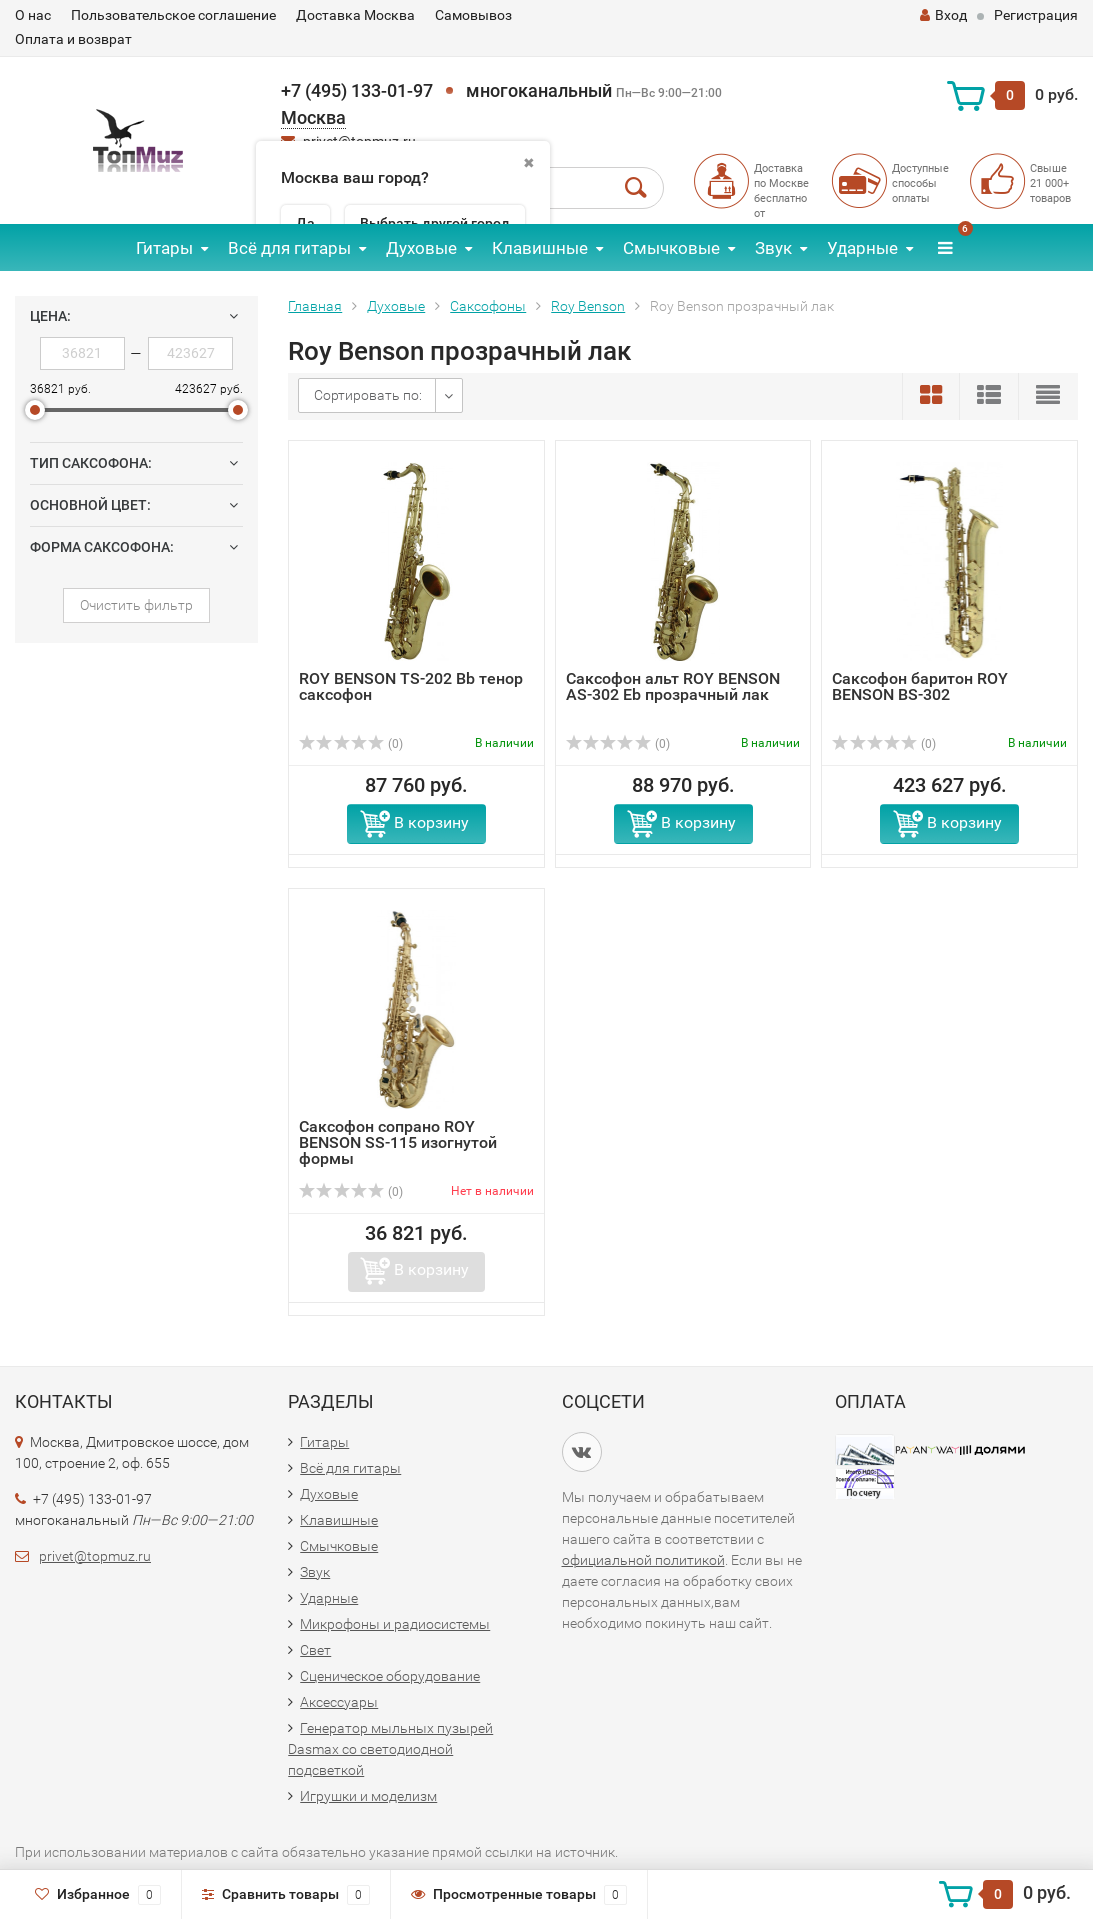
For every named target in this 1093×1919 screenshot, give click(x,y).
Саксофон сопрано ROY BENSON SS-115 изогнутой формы (398, 1142)
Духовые (421, 248)
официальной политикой (643, 1560)
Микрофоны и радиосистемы (395, 1624)
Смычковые (671, 248)
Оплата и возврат (73, 39)
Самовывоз (473, 15)
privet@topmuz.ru (95, 1556)
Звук (773, 248)
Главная (315, 306)
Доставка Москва (355, 15)
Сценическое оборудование (390, 1676)
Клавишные (540, 248)
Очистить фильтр (136, 605)
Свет (315, 1650)
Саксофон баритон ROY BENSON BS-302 (920, 686)
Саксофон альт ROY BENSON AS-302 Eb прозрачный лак (673, 686)
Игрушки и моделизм (368, 1796)
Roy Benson (588, 306)
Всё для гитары (289, 248)
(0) (351, 744)
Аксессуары (339, 1702)
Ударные (862, 248)
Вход (943, 15)
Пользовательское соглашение (173, 15)
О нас (33, 15)
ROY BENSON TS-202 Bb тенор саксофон (411, 686)
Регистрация (1036, 15)
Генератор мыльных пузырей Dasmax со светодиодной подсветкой (390, 1749)
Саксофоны (488, 306)
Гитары (164, 248)
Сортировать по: (368, 395)
